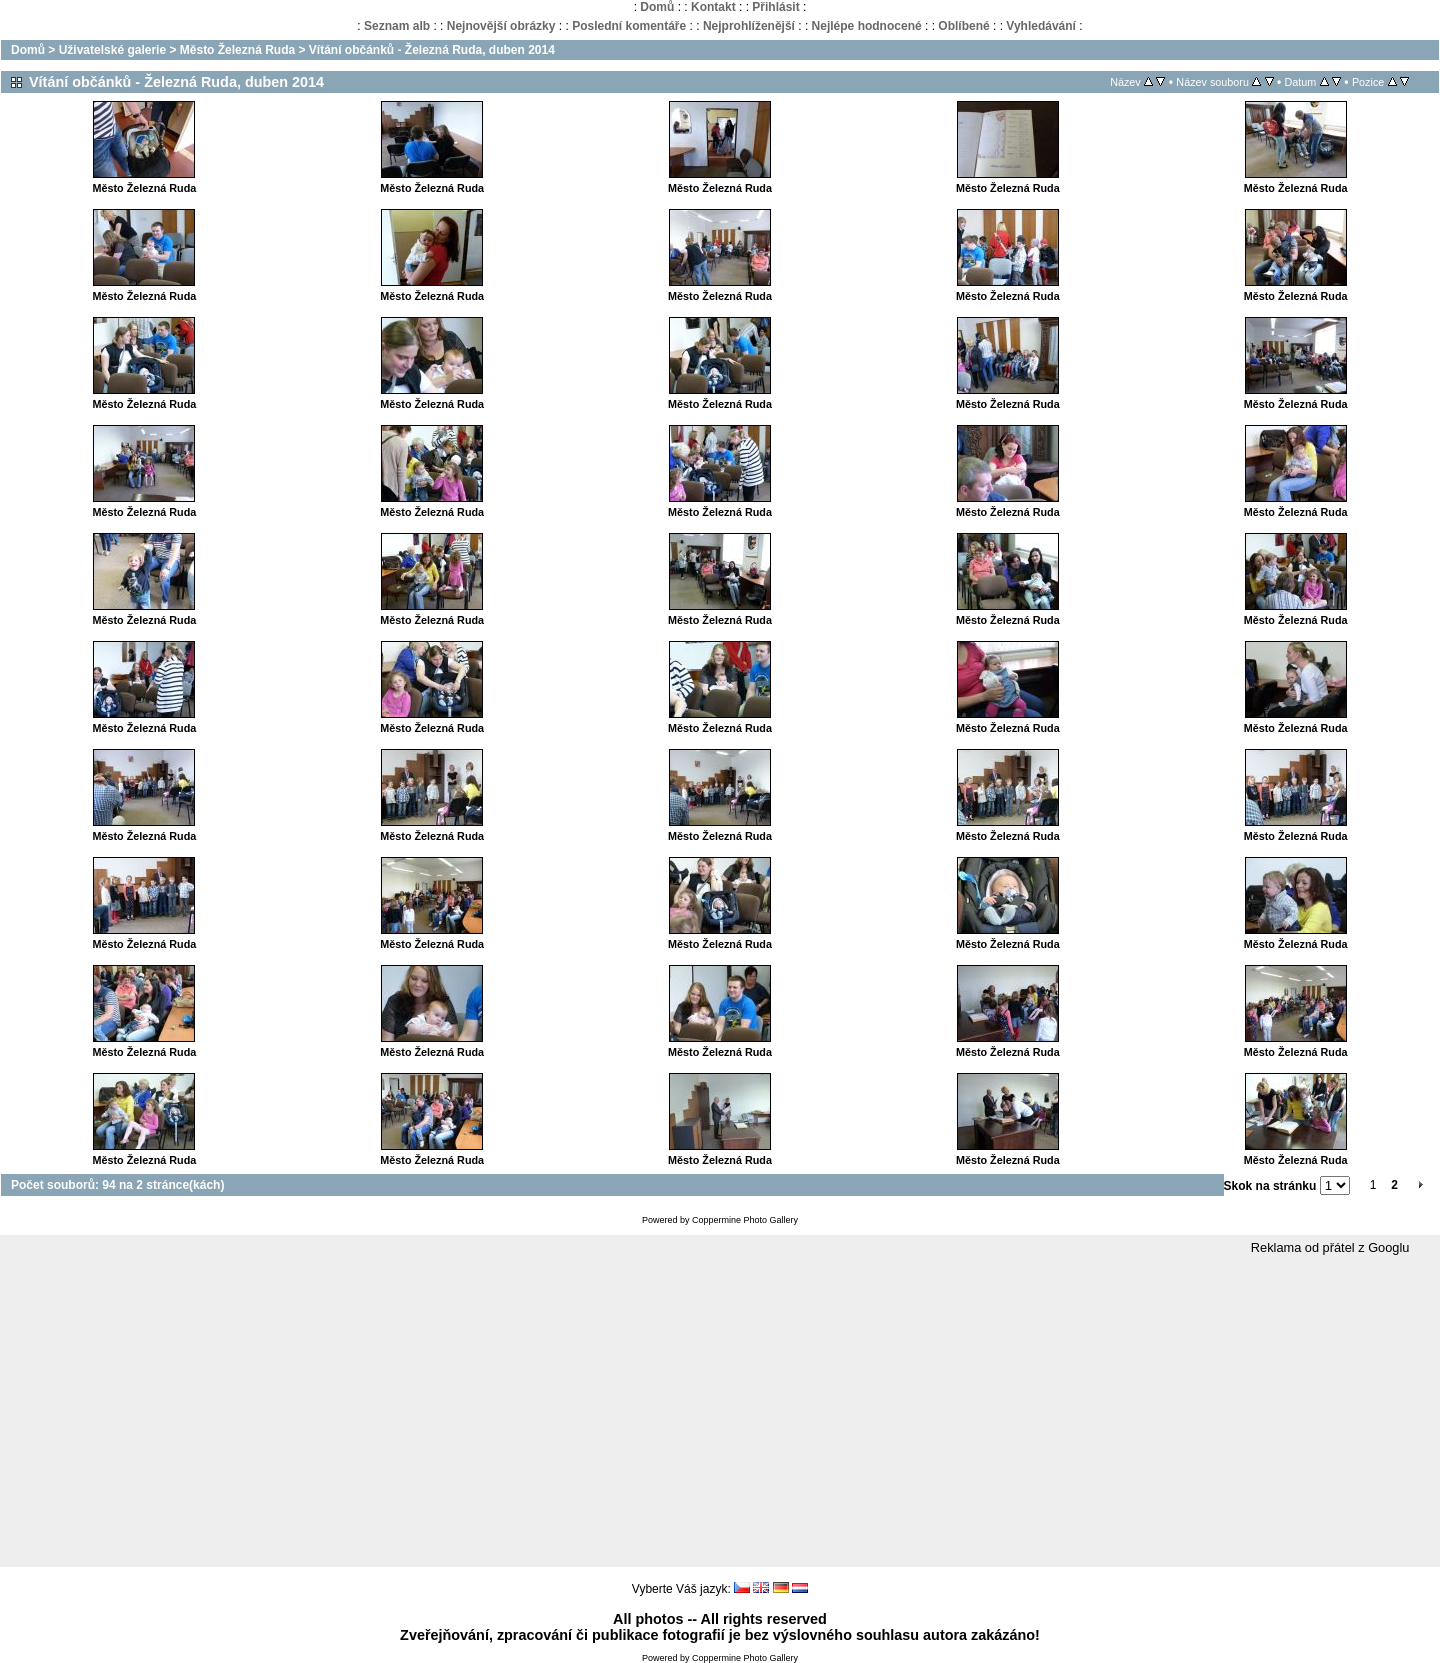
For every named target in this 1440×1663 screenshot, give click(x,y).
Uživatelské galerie (112, 50)
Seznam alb (397, 26)
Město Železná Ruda (237, 50)
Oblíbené (963, 26)
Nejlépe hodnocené (867, 26)
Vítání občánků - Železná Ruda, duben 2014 (432, 50)
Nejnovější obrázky (501, 26)
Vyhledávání (1041, 26)
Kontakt (713, 7)
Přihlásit (775, 7)
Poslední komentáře (629, 26)
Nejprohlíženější (749, 26)
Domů (657, 7)
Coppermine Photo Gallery (745, 1220)
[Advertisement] (720, 1412)
